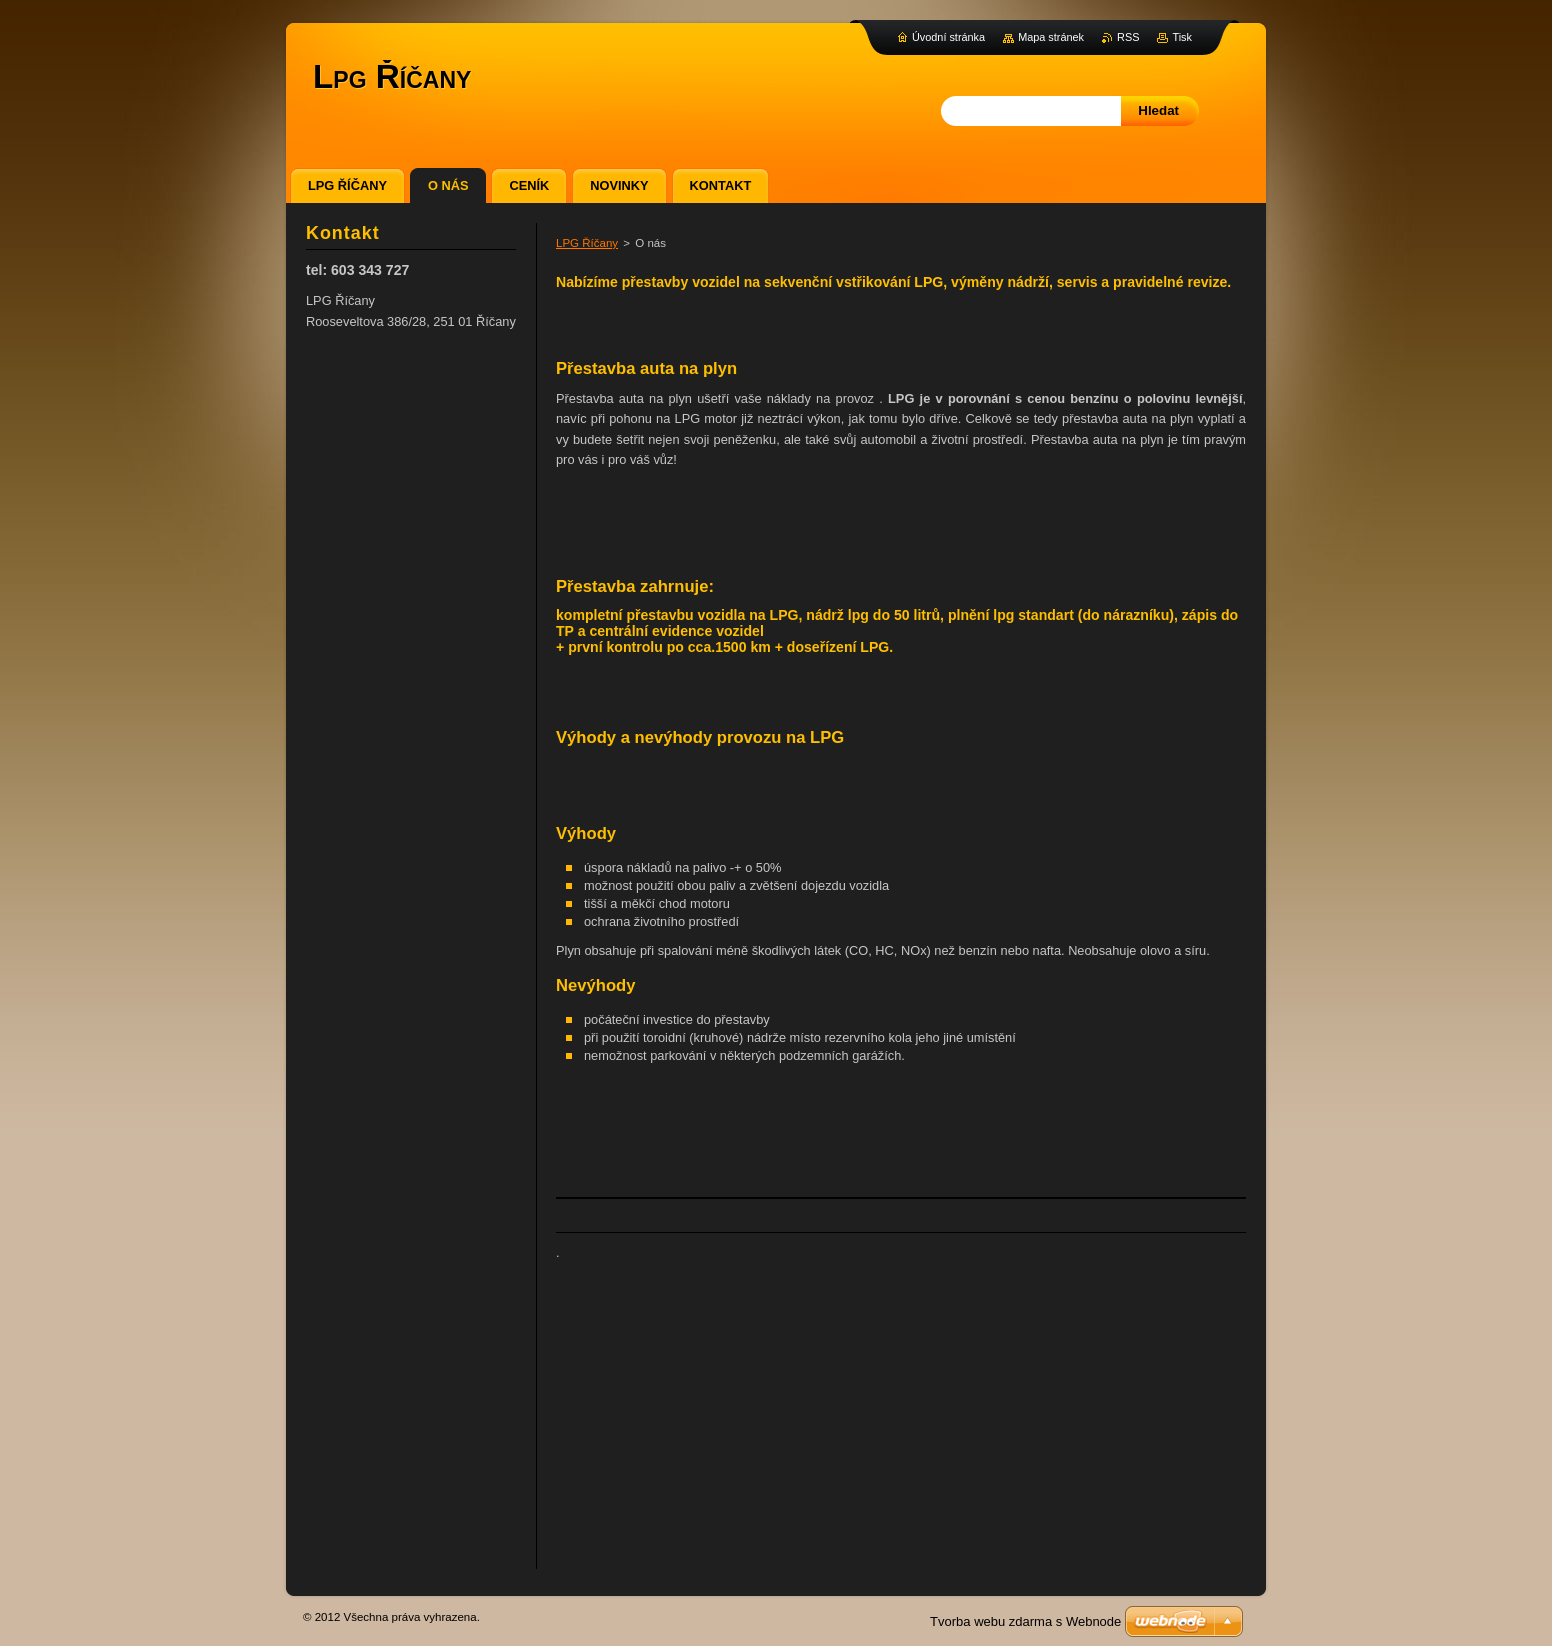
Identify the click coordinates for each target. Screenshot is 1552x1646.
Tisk (1182, 37)
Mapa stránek (1051, 37)
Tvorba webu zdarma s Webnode (1025, 1621)
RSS (1128, 37)
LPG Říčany (587, 243)
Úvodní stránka (948, 37)
